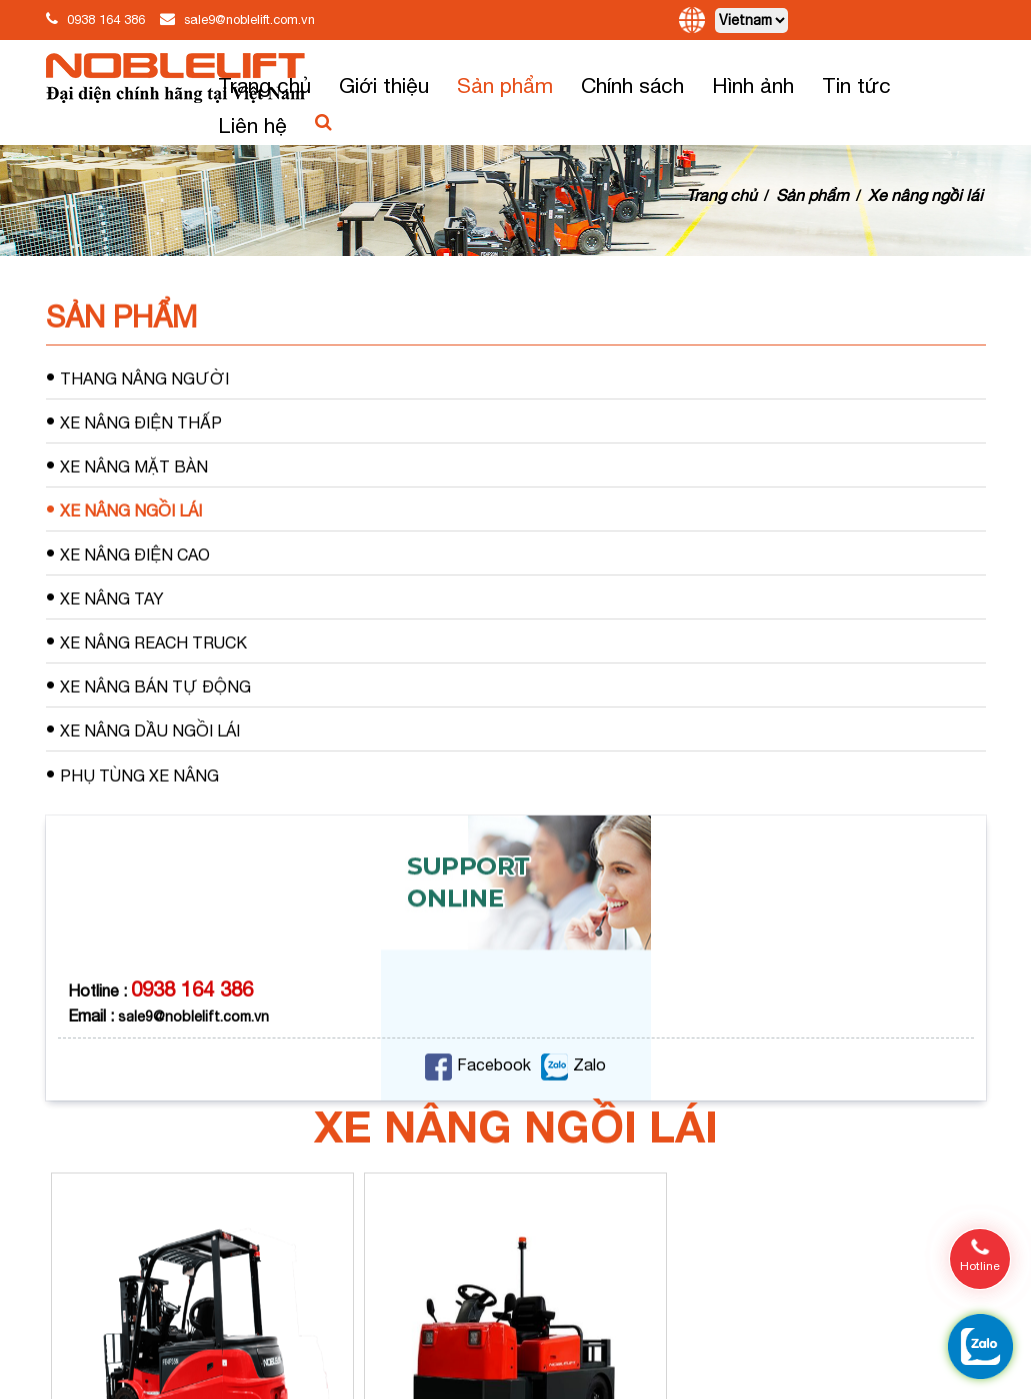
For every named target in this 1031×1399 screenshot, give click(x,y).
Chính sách (632, 85)
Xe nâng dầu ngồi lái (143, 773)
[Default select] (751, 20)
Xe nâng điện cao (128, 597)
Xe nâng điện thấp (134, 465)
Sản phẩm (505, 85)
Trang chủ (264, 85)
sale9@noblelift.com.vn (249, 19)
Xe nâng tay (105, 641)
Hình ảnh (753, 85)
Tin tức (856, 85)
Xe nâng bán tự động (148, 729)
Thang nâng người (137, 421)
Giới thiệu (384, 85)
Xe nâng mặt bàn (127, 509)
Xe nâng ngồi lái (925, 195)
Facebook (478, 1109)
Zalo (573, 1109)
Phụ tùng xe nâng (132, 818)
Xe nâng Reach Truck (146, 685)
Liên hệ (252, 125)
